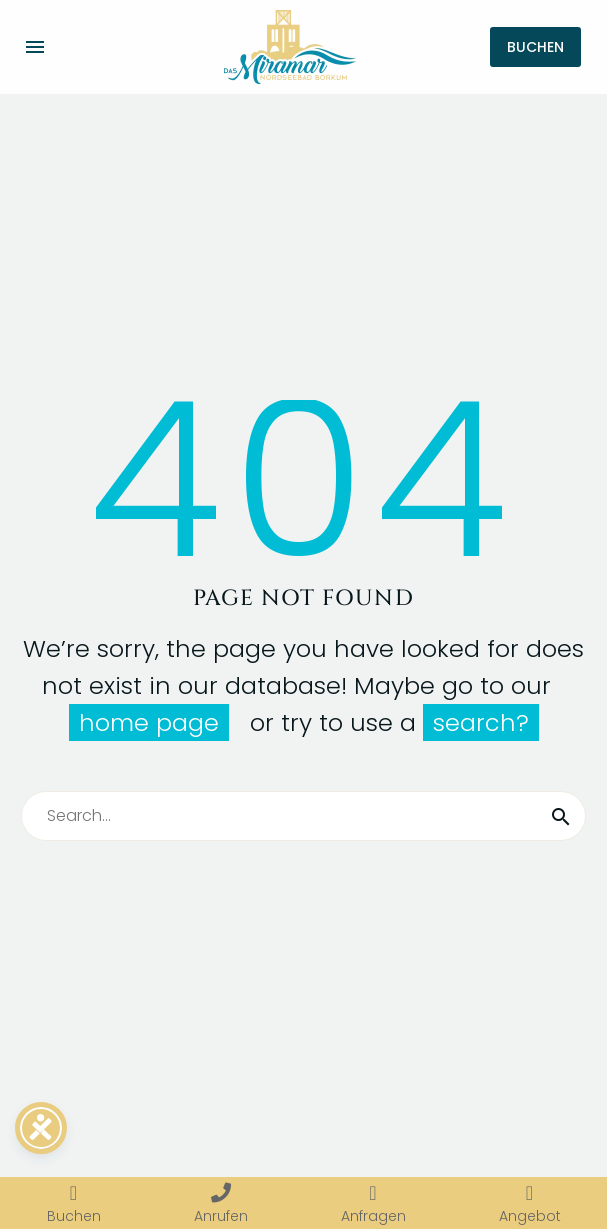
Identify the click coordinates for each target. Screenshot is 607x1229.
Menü (35, 47)
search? (481, 722)
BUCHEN (535, 47)
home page (149, 722)
